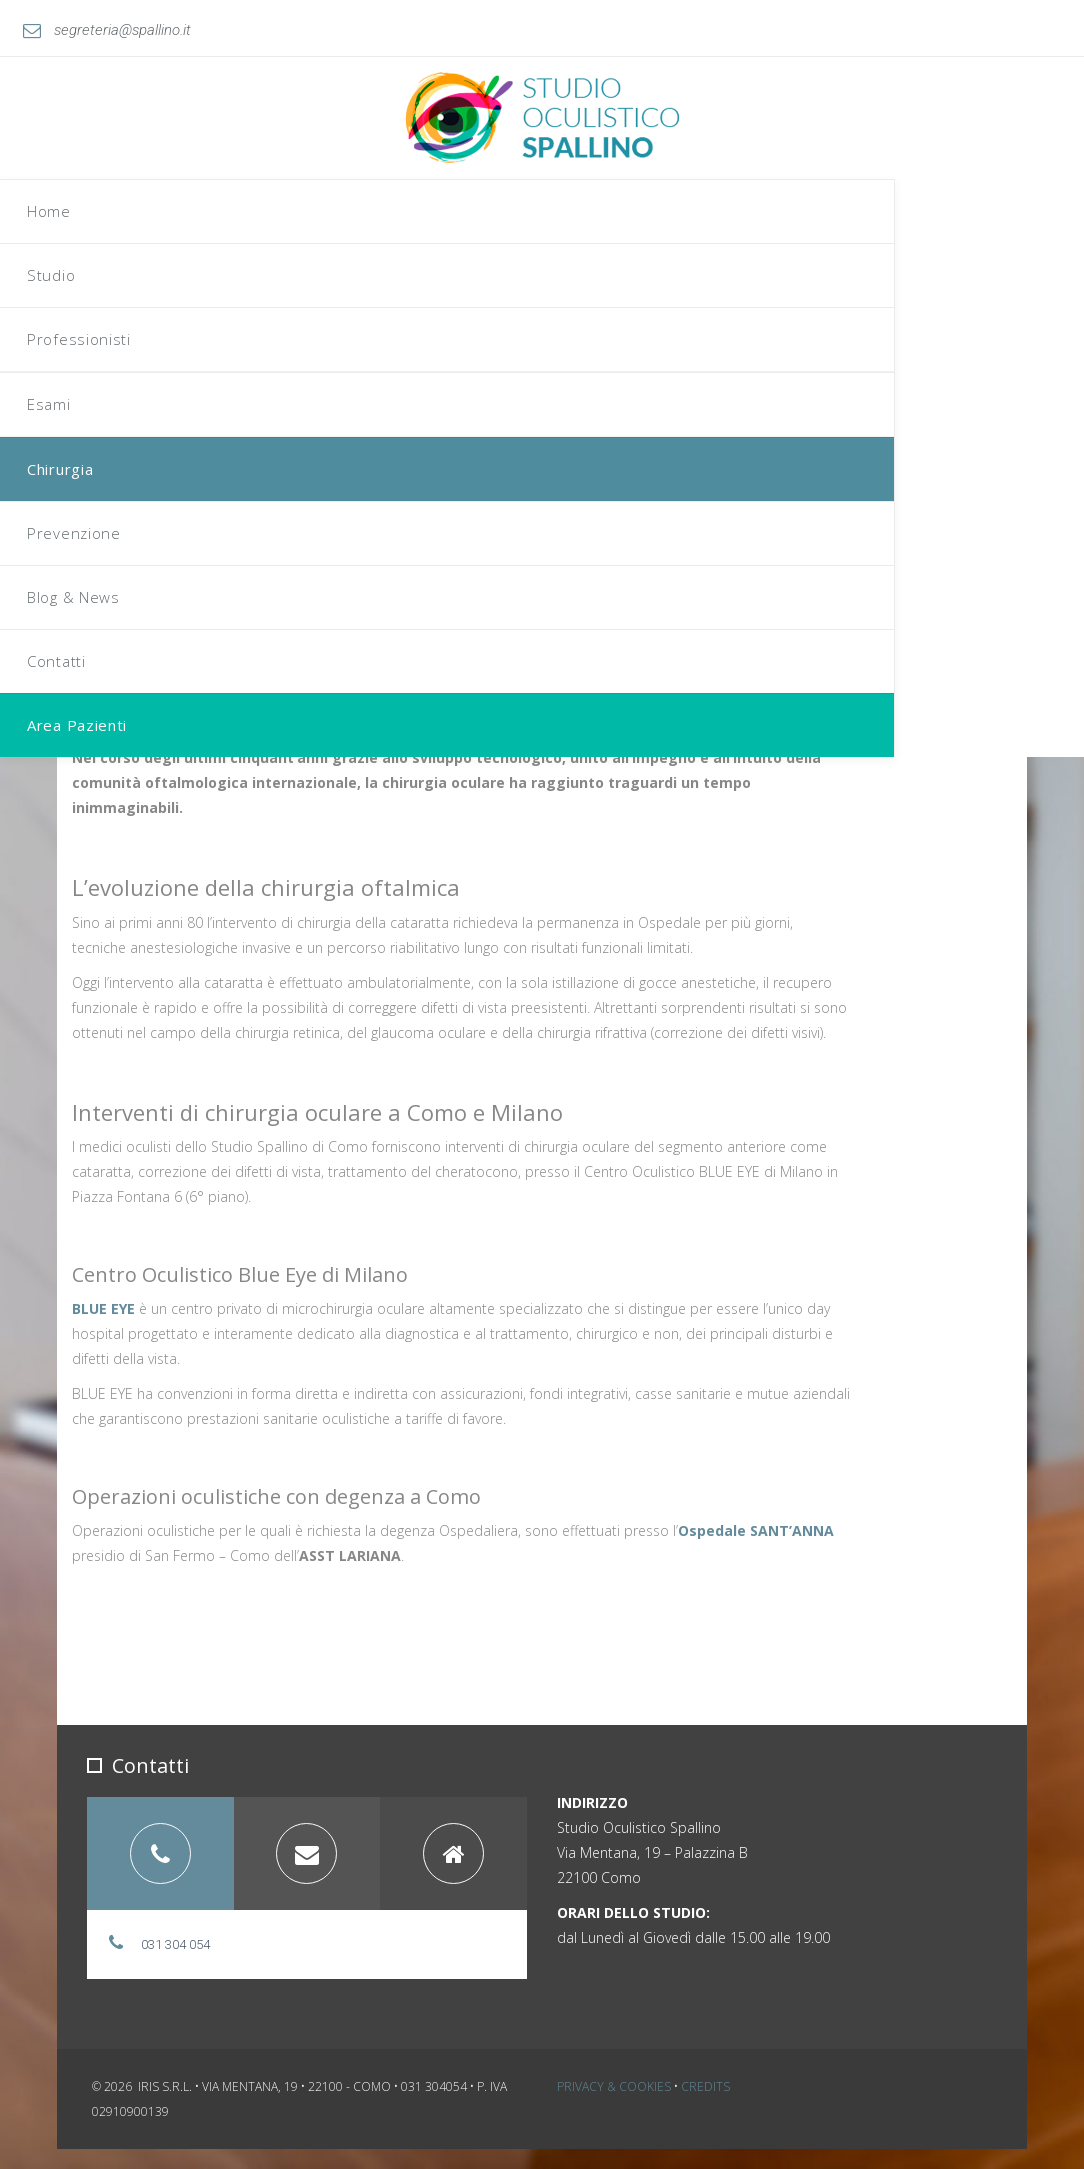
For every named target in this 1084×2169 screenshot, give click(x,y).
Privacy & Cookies (614, 2106)
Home (497, 146)
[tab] (160, 1873)
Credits (705, 2106)
